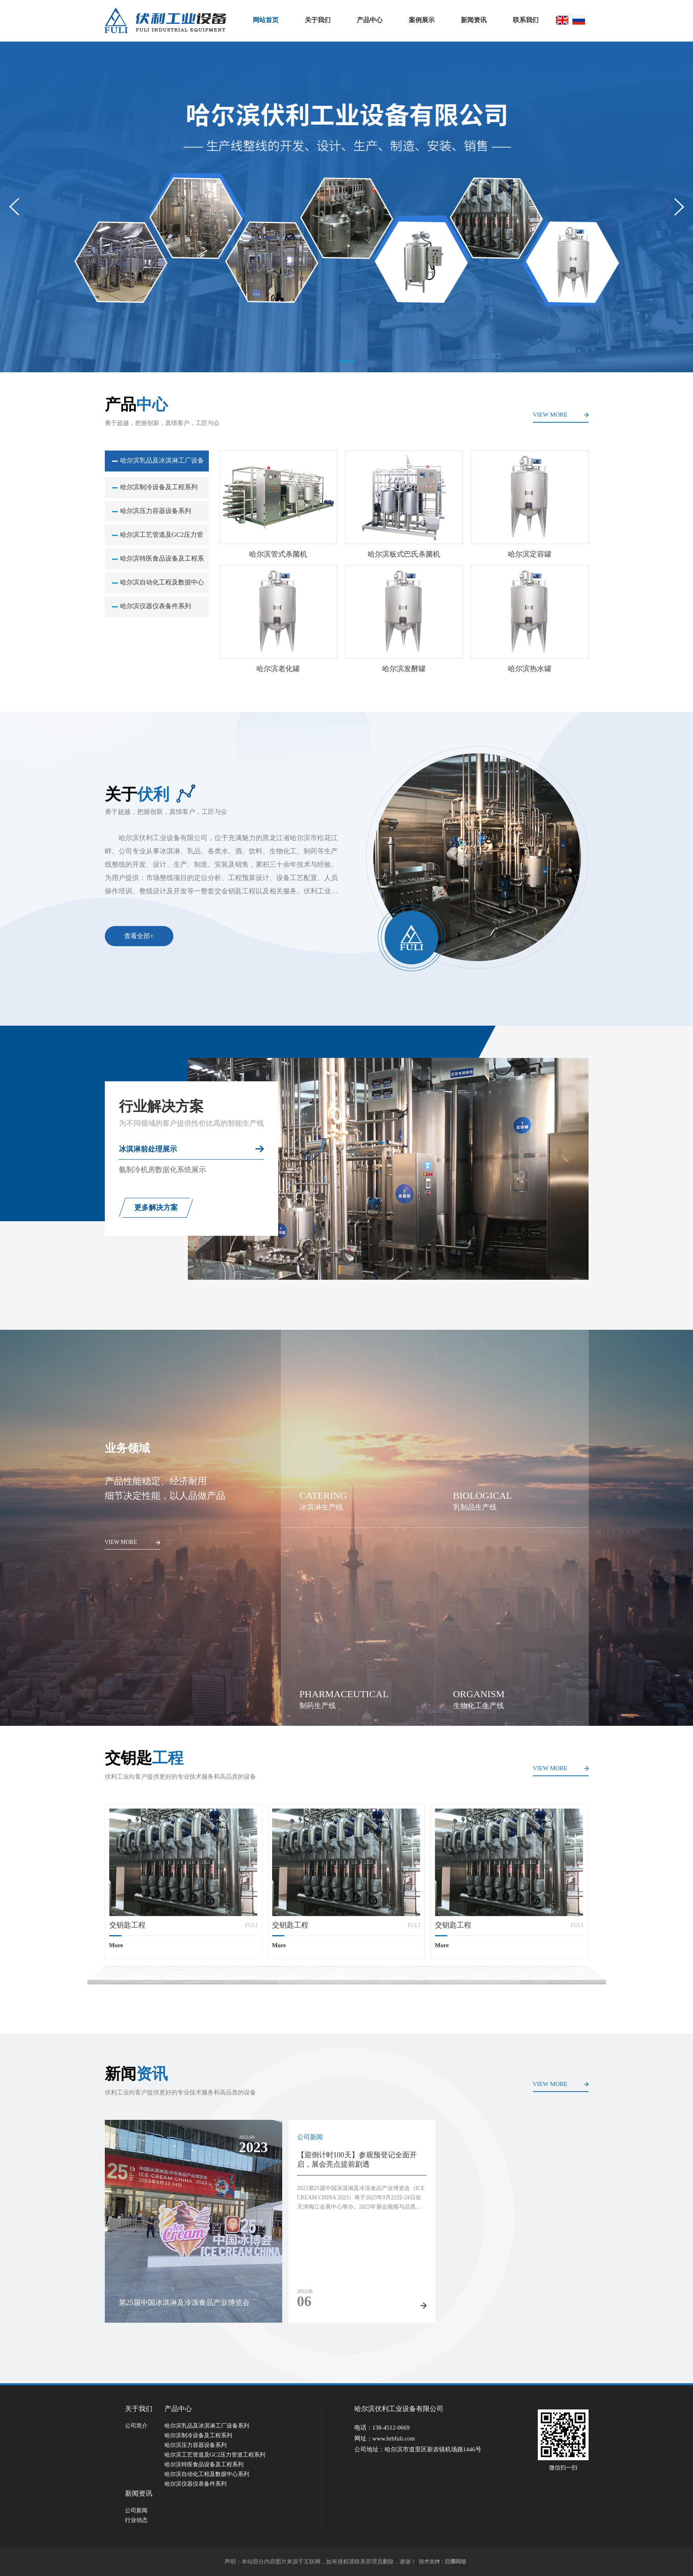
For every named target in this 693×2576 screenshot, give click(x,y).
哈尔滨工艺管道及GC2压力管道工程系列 (161, 538)
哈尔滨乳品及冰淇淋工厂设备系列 (162, 464)
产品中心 (370, 20)
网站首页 (266, 20)
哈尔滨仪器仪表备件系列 (155, 606)
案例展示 (422, 20)
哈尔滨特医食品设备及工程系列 (162, 562)
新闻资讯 (474, 20)
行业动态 (136, 2520)
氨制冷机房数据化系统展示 (162, 1170)
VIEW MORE (550, 415)
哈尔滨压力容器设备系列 (155, 510)
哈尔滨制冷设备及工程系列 (159, 487)
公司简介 (136, 2426)
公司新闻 (136, 2510)
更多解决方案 (156, 1208)
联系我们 (526, 20)
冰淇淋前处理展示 (148, 1149)
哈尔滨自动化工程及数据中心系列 (162, 586)
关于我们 (318, 20)
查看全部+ (139, 935)
